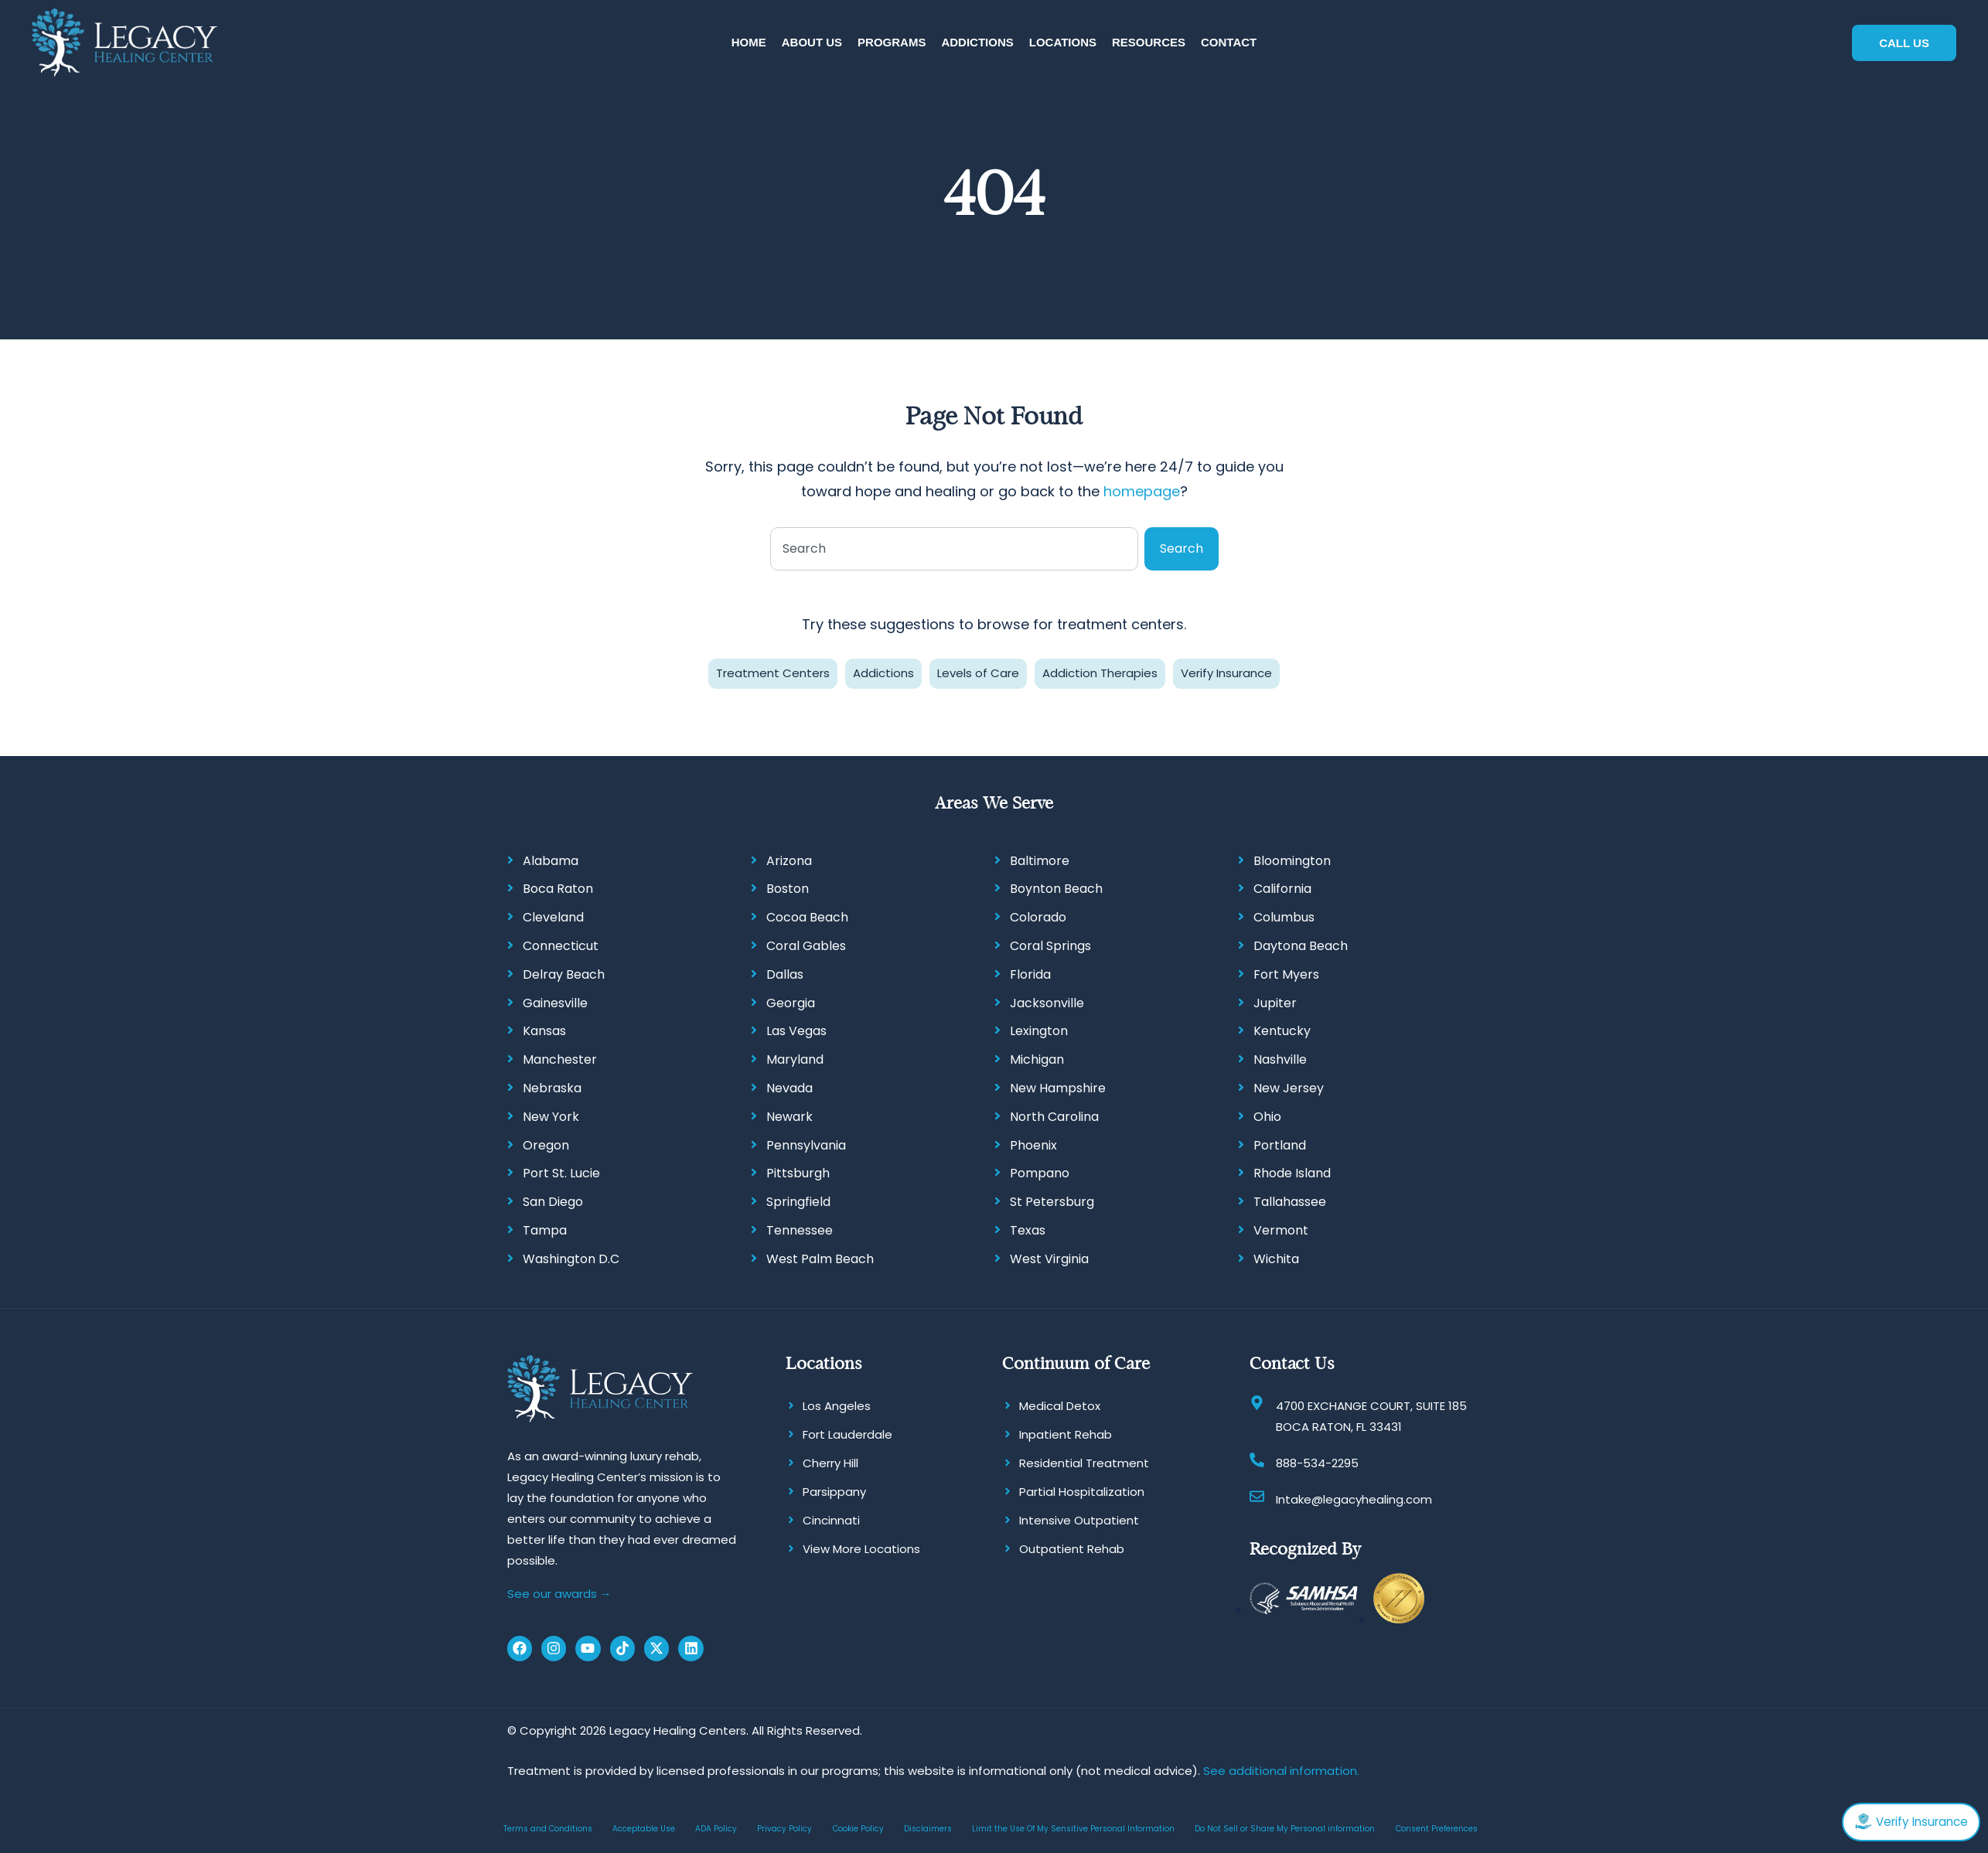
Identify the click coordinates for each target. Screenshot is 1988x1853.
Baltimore (1039, 858)
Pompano (1039, 1171)
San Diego (553, 1200)
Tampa (545, 1229)
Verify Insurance (1226, 671)
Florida (1030, 973)
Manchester (560, 1058)
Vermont (1280, 1229)
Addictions (883, 671)
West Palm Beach (820, 1257)
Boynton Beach (1056, 887)
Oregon (546, 1143)
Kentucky (1282, 1029)
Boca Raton (558, 887)
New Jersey (1288, 1086)
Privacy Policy (784, 1826)
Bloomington (1292, 858)
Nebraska (552, 1086)
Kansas (544, 1029)
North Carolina (1054, 1115)
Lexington (1039, 1029)
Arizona (789, 858)
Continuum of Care (1076, 1361)
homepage (1141, 489)
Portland (1279, 1143)
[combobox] (954, 547)
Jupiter (1275, 1001)
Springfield (798, 1200)
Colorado (1038, 916)
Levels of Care (978, 671)
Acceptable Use (643, 1826)
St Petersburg (1052, 1200)
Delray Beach (564, 973)
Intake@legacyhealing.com (1354, 1497)
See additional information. (1281, 1768)
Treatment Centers (773, 671)
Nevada (789, 1086)
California (1282, 887)
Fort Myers (1286, 973)
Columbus (1284, 916)
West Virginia (1049, 1257)
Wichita (1276, 1257)
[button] (812, 42)
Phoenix (1033, 1143)
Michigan (1037, 1058)
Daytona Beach (1300, 944)
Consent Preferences (1437, 1826)
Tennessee (799, 1229)
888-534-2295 (1317, 1461)
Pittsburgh (798, 1171)
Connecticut (560, 944)
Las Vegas (796, 1029)
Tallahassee (1289, 1200)
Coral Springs (1050, 944)
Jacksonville (1047, 1001)
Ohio (1267, 1115)
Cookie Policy (858, 1826)
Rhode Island (1292, 1171)
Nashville (1280, 1058)
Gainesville (555, 1001)
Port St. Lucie (561, 1171)
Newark (789, 1115)
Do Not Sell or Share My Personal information (1285, 1826)
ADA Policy (716, 1826)
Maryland (795, 1058)
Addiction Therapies (1100, 671)
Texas (1027, 1229)
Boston (787, 887)
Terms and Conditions (547, 1826)
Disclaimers (928, 1826)
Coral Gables (806, 944)
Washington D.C (571, 1257)
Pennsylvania (806, 1143)
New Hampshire (1058, 1086)
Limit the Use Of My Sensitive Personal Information (1073, 1826)
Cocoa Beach (807, 916)
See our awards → (559, 1592)
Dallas (784, 973)
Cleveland (553, 916)
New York (551, 1115)
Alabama (550, 858)
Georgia (790, 1001)
